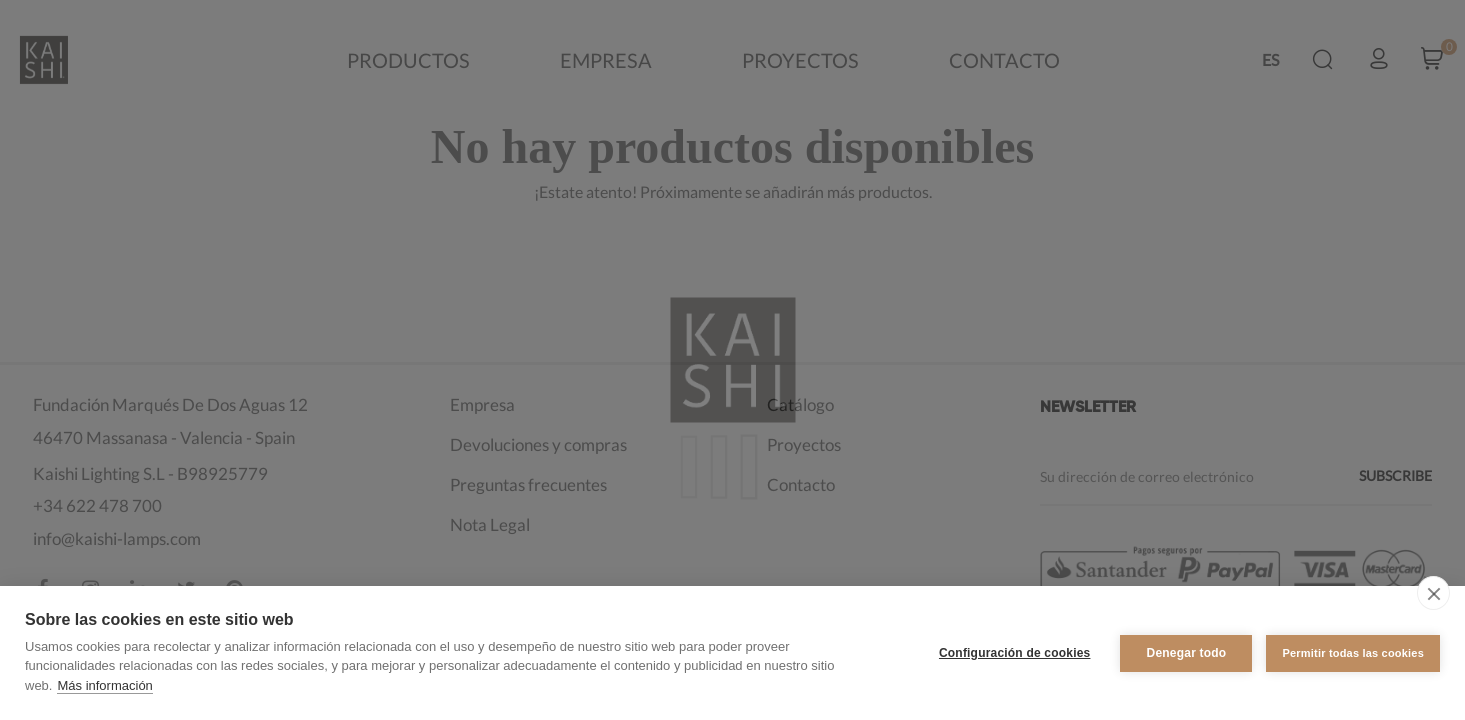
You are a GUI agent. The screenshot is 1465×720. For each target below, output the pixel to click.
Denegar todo (1187, 653)
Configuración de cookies (1015, 653)
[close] (1433, 593)
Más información (104, 685)
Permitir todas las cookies (1353, 653)
